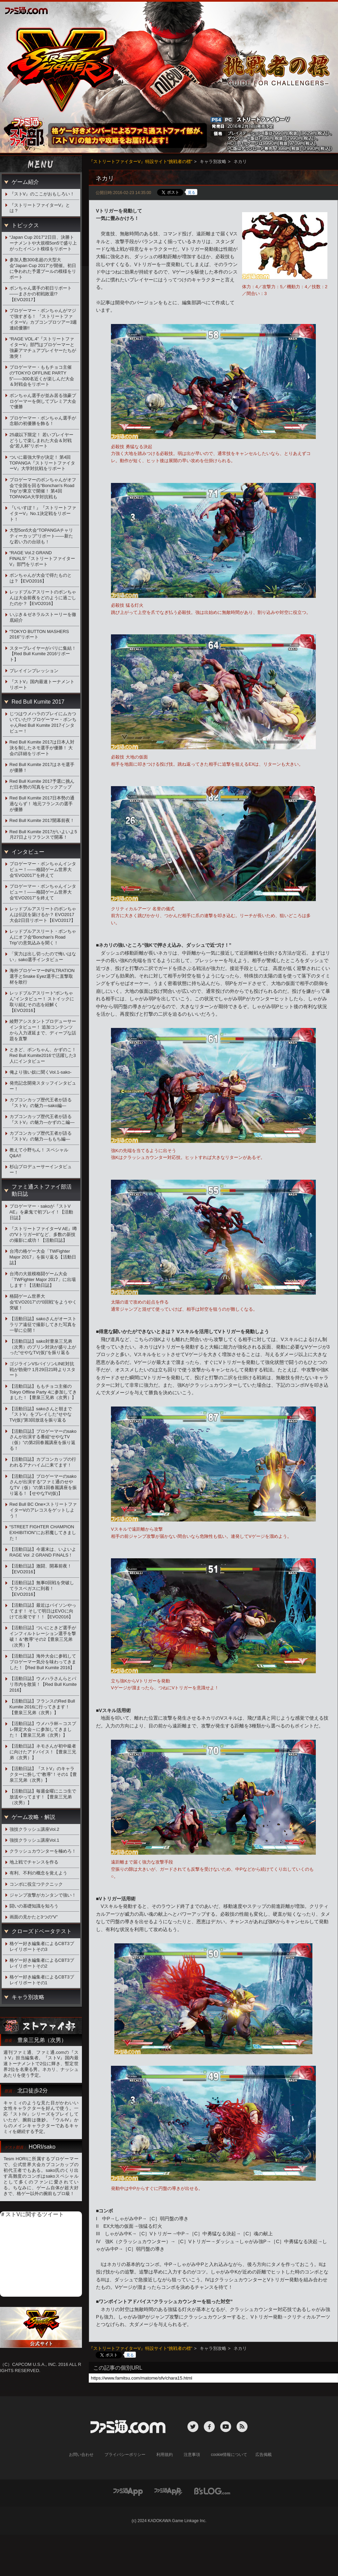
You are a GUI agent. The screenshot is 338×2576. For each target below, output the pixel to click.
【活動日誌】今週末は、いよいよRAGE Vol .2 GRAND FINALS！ (43, 1552)
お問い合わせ (81, 2454)
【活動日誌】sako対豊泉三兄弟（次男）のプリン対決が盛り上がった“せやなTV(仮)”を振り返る (43, 1347)
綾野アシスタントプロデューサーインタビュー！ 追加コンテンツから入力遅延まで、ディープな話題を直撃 (43, 1030)
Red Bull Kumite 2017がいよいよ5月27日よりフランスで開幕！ (43, 834)
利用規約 (164, 2454)
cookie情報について (229, 2454)
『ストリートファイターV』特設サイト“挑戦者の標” (140, 161)
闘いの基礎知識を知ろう (34, 1906)
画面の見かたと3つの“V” (34, 1916)
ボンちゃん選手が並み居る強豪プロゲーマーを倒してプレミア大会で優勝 (43, 401)
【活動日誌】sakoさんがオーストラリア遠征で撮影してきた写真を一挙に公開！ (43, 1324)
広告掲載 (263, 2454)
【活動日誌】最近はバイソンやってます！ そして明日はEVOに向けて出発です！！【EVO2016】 (43, 1611)
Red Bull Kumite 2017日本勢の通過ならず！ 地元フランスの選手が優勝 (42, 803)
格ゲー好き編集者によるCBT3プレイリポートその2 (42, 1963)
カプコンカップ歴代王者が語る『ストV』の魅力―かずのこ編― (42, 1119)
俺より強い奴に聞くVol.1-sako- (41, 1072)
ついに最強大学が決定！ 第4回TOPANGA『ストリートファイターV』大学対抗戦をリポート (42, 463)
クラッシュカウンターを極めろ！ (43, 1851)
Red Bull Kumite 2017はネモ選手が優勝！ (42, 767)
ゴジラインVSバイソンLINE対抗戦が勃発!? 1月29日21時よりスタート (43, 1369)
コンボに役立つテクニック (36, 1884)
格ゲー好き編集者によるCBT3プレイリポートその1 (42, 1979)
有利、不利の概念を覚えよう (38, 1872)
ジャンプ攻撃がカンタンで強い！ (43, 1895)
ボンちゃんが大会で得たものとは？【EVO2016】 (41, 578)
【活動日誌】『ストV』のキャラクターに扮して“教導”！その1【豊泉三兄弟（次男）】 (43, 1774)
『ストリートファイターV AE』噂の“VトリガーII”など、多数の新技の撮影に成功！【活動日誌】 (43, 1234)
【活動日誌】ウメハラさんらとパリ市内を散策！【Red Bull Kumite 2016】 (43, 1684)
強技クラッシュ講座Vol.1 (34, 1840)
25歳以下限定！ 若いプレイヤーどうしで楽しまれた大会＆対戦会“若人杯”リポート (41, 440)
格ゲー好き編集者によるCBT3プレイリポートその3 (42, 1946)
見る (191, 192)
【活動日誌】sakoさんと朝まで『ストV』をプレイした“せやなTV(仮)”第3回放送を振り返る (41, 1414)
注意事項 (192, 2454)
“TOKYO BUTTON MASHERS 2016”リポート (39, 634)
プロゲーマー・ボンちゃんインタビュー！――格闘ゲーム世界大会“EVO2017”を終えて (43, 869)
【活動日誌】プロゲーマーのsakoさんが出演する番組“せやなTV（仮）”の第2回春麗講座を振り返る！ (43, 1440)
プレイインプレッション (34, 670)
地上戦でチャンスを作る (34, 1862)
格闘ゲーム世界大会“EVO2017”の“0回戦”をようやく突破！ (43, 1302)
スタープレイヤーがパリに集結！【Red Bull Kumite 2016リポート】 (43, 654)
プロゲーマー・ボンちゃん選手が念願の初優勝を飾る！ (43, 420)
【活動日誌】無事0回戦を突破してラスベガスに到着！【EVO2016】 (42, 1588)
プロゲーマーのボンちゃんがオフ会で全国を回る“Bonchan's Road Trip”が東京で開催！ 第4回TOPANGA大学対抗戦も (43, 488)
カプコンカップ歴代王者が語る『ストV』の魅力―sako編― (41, 1102)
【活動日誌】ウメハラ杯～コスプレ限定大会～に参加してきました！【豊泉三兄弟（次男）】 (43, 1729)
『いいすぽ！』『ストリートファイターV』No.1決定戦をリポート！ (43, 513)
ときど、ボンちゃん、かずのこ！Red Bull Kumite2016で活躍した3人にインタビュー (43, 1055)
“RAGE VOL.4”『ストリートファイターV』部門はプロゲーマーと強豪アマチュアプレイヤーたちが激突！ (43, 347)
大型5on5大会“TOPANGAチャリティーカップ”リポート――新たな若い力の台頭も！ (41, 536)
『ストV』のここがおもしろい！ (42, 193)
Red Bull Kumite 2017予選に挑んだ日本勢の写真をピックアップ (42, 784)
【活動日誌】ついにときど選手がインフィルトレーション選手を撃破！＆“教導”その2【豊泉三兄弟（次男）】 (43, 1636)
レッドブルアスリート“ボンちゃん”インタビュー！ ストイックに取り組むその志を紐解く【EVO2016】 (42, 1001)
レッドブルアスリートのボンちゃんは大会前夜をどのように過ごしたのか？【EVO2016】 (43, 597)
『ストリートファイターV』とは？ (40, 208)
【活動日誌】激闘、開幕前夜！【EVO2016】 (41, 1568)
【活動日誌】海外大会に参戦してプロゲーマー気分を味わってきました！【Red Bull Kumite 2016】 (43, 1661)
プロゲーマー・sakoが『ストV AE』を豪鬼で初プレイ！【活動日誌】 (41, 1212)
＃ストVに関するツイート (32, 2214)
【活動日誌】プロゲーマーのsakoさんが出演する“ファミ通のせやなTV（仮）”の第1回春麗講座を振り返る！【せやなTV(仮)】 (43, 1485)
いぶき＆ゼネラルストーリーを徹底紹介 (43, 617)
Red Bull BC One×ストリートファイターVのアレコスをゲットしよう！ (43, 1510)
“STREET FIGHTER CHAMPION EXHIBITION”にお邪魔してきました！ (43, 1532)
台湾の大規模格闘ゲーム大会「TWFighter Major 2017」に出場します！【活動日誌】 (43, 1279)
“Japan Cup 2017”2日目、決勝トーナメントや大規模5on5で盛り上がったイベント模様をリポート (43, 243)
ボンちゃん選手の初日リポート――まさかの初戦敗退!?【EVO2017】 (41, 293)
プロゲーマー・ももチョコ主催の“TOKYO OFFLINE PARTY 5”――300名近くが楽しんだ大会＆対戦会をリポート (42, 376)
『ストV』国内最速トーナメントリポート (42, 684)
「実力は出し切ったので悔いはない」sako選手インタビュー (43, 956)
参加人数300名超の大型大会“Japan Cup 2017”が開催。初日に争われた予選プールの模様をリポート (43, 268)
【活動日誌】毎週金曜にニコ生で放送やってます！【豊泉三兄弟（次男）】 (43, 1797)
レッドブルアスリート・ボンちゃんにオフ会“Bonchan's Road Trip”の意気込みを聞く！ (43, 937)
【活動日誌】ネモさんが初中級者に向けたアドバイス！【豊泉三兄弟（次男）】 (43, 1751)
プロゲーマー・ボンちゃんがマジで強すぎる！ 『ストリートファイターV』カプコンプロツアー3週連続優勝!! (43, 319)
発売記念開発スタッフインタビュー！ (43, 1085)
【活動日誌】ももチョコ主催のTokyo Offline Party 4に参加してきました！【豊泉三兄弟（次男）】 (43, 1392)
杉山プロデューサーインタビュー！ (41, 1169)
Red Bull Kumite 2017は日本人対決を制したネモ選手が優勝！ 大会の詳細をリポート (42, 747)
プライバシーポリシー (124, 2454)
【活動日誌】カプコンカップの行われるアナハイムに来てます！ (43, 1462)
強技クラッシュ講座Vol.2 (34, 1829)
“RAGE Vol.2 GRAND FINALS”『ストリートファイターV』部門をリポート (42, 558)
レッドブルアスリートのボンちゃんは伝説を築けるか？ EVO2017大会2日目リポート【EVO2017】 (43, 914)
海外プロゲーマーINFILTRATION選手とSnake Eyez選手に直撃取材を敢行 (42, 976)
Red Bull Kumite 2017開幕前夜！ (42, 820)
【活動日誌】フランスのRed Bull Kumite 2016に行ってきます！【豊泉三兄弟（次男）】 (42, 1706)
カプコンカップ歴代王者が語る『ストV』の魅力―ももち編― (41, 1136)
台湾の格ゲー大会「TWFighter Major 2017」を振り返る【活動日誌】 (43, 1257)
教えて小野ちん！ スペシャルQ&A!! (39, 1152)
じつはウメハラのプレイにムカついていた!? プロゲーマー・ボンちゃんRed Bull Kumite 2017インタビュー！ (43, 722)
